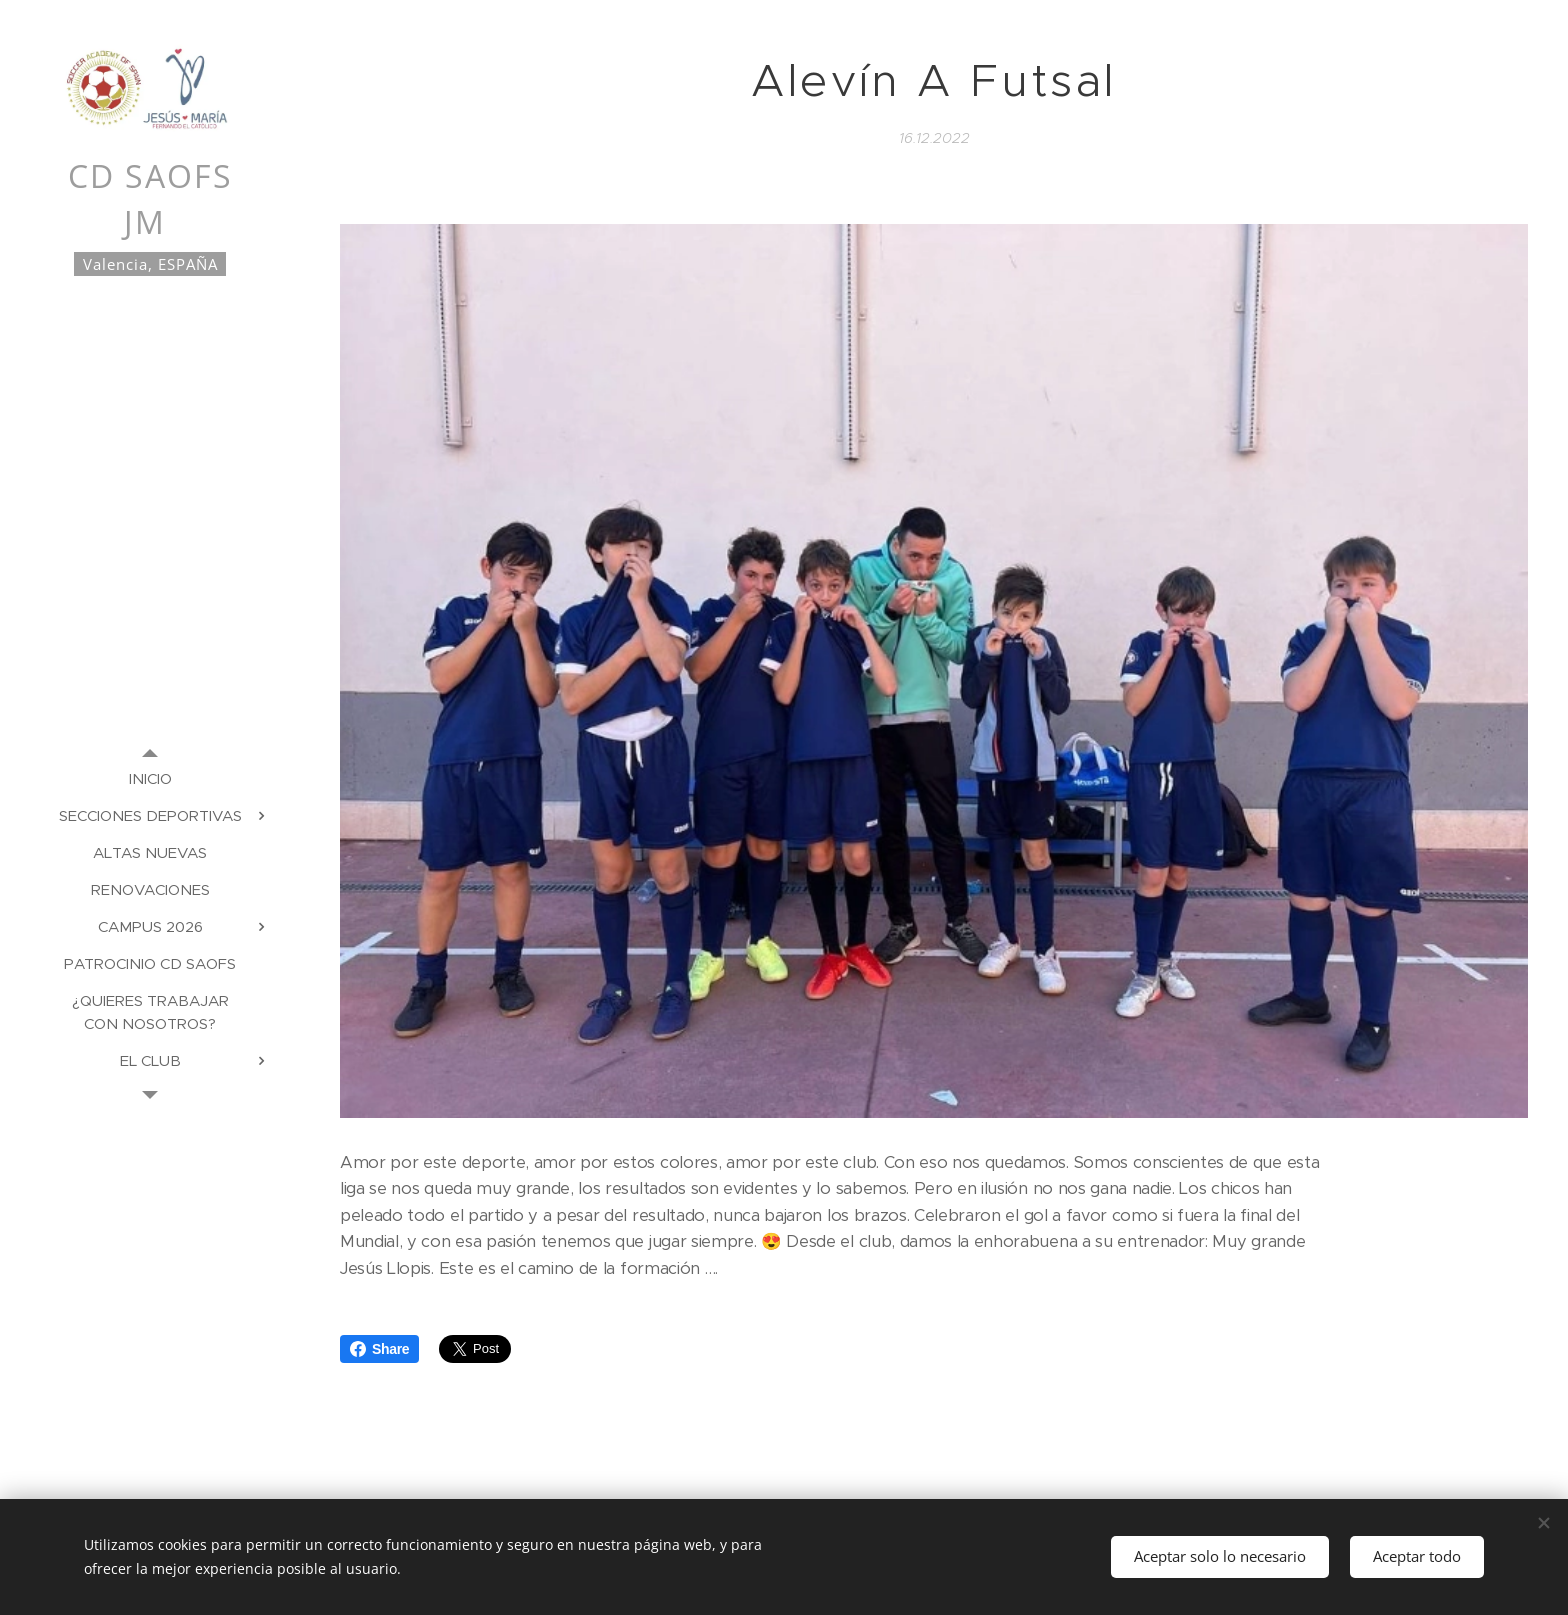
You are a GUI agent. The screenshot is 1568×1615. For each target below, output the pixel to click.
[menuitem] (150, 778)
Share (379, 1349)
